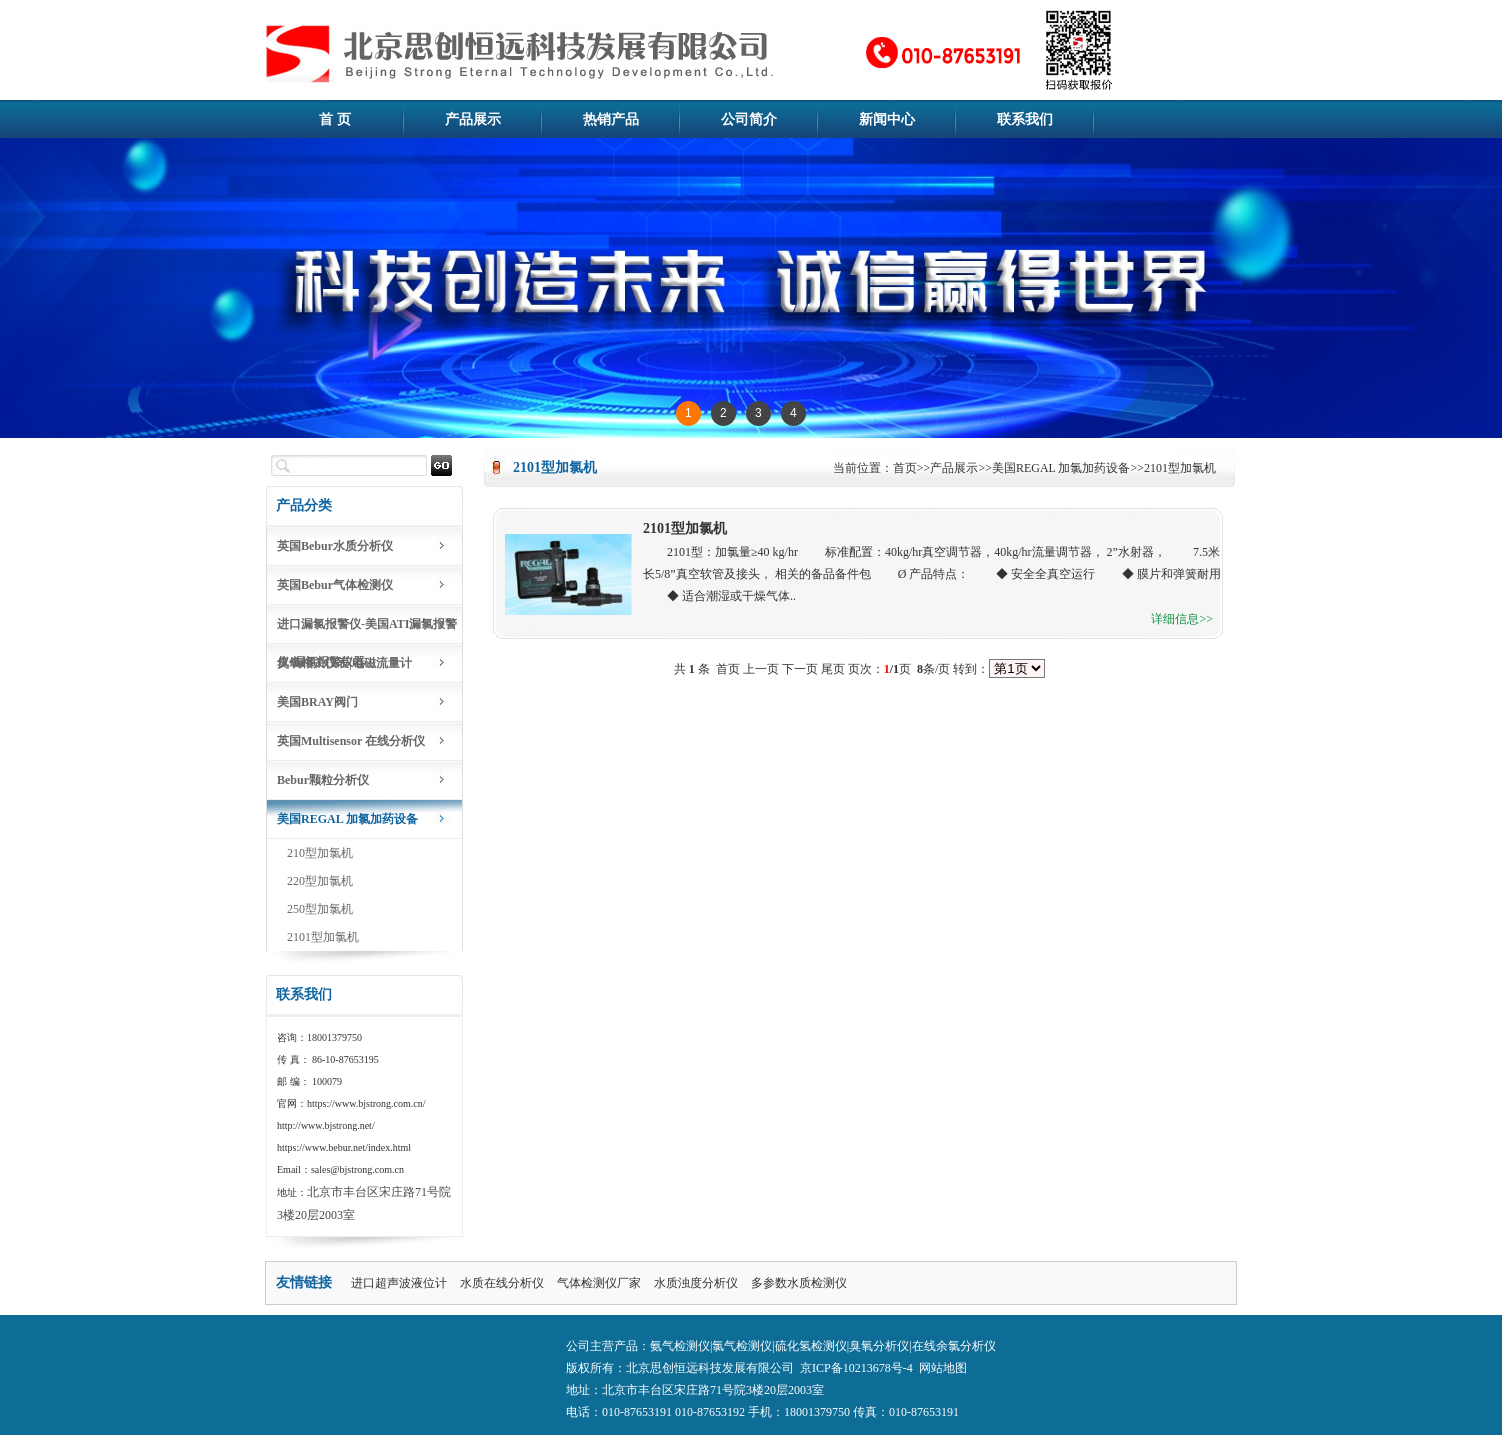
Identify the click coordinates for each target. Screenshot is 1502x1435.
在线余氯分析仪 (954, 1346)
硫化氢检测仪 (811, 1346)
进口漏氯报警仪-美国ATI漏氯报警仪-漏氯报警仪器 (367, 630)
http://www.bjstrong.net (324, 1125)
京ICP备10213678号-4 (856, 1368)
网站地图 (943, 1368)
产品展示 (473, 119)
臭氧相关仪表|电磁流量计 (344, 663)
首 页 (335, 119)
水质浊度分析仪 (696, 1283)
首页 (905, 468)
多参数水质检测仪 (799, 1283)
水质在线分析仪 (502, 1283)
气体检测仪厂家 (599, 1283)
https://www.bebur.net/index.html (344, 1147)
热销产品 (611, 119)
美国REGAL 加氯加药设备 (347, 819)
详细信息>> (1182, 619)
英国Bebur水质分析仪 (335, 546)
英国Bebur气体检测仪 (335, 585)
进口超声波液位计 (399, 1283)
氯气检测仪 (742, 1346)
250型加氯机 (320, 909)
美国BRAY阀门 (317, 702)
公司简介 (749, 119)
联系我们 (1025, 119)
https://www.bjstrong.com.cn (365, 1103)
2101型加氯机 (323, 937)
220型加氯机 (320, 881)
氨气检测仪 (680, 1346)
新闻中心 (887, 119)
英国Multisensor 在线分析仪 (351, 741)
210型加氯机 (320, 853)
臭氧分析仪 (879, 1346)
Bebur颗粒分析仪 (323, 780)
